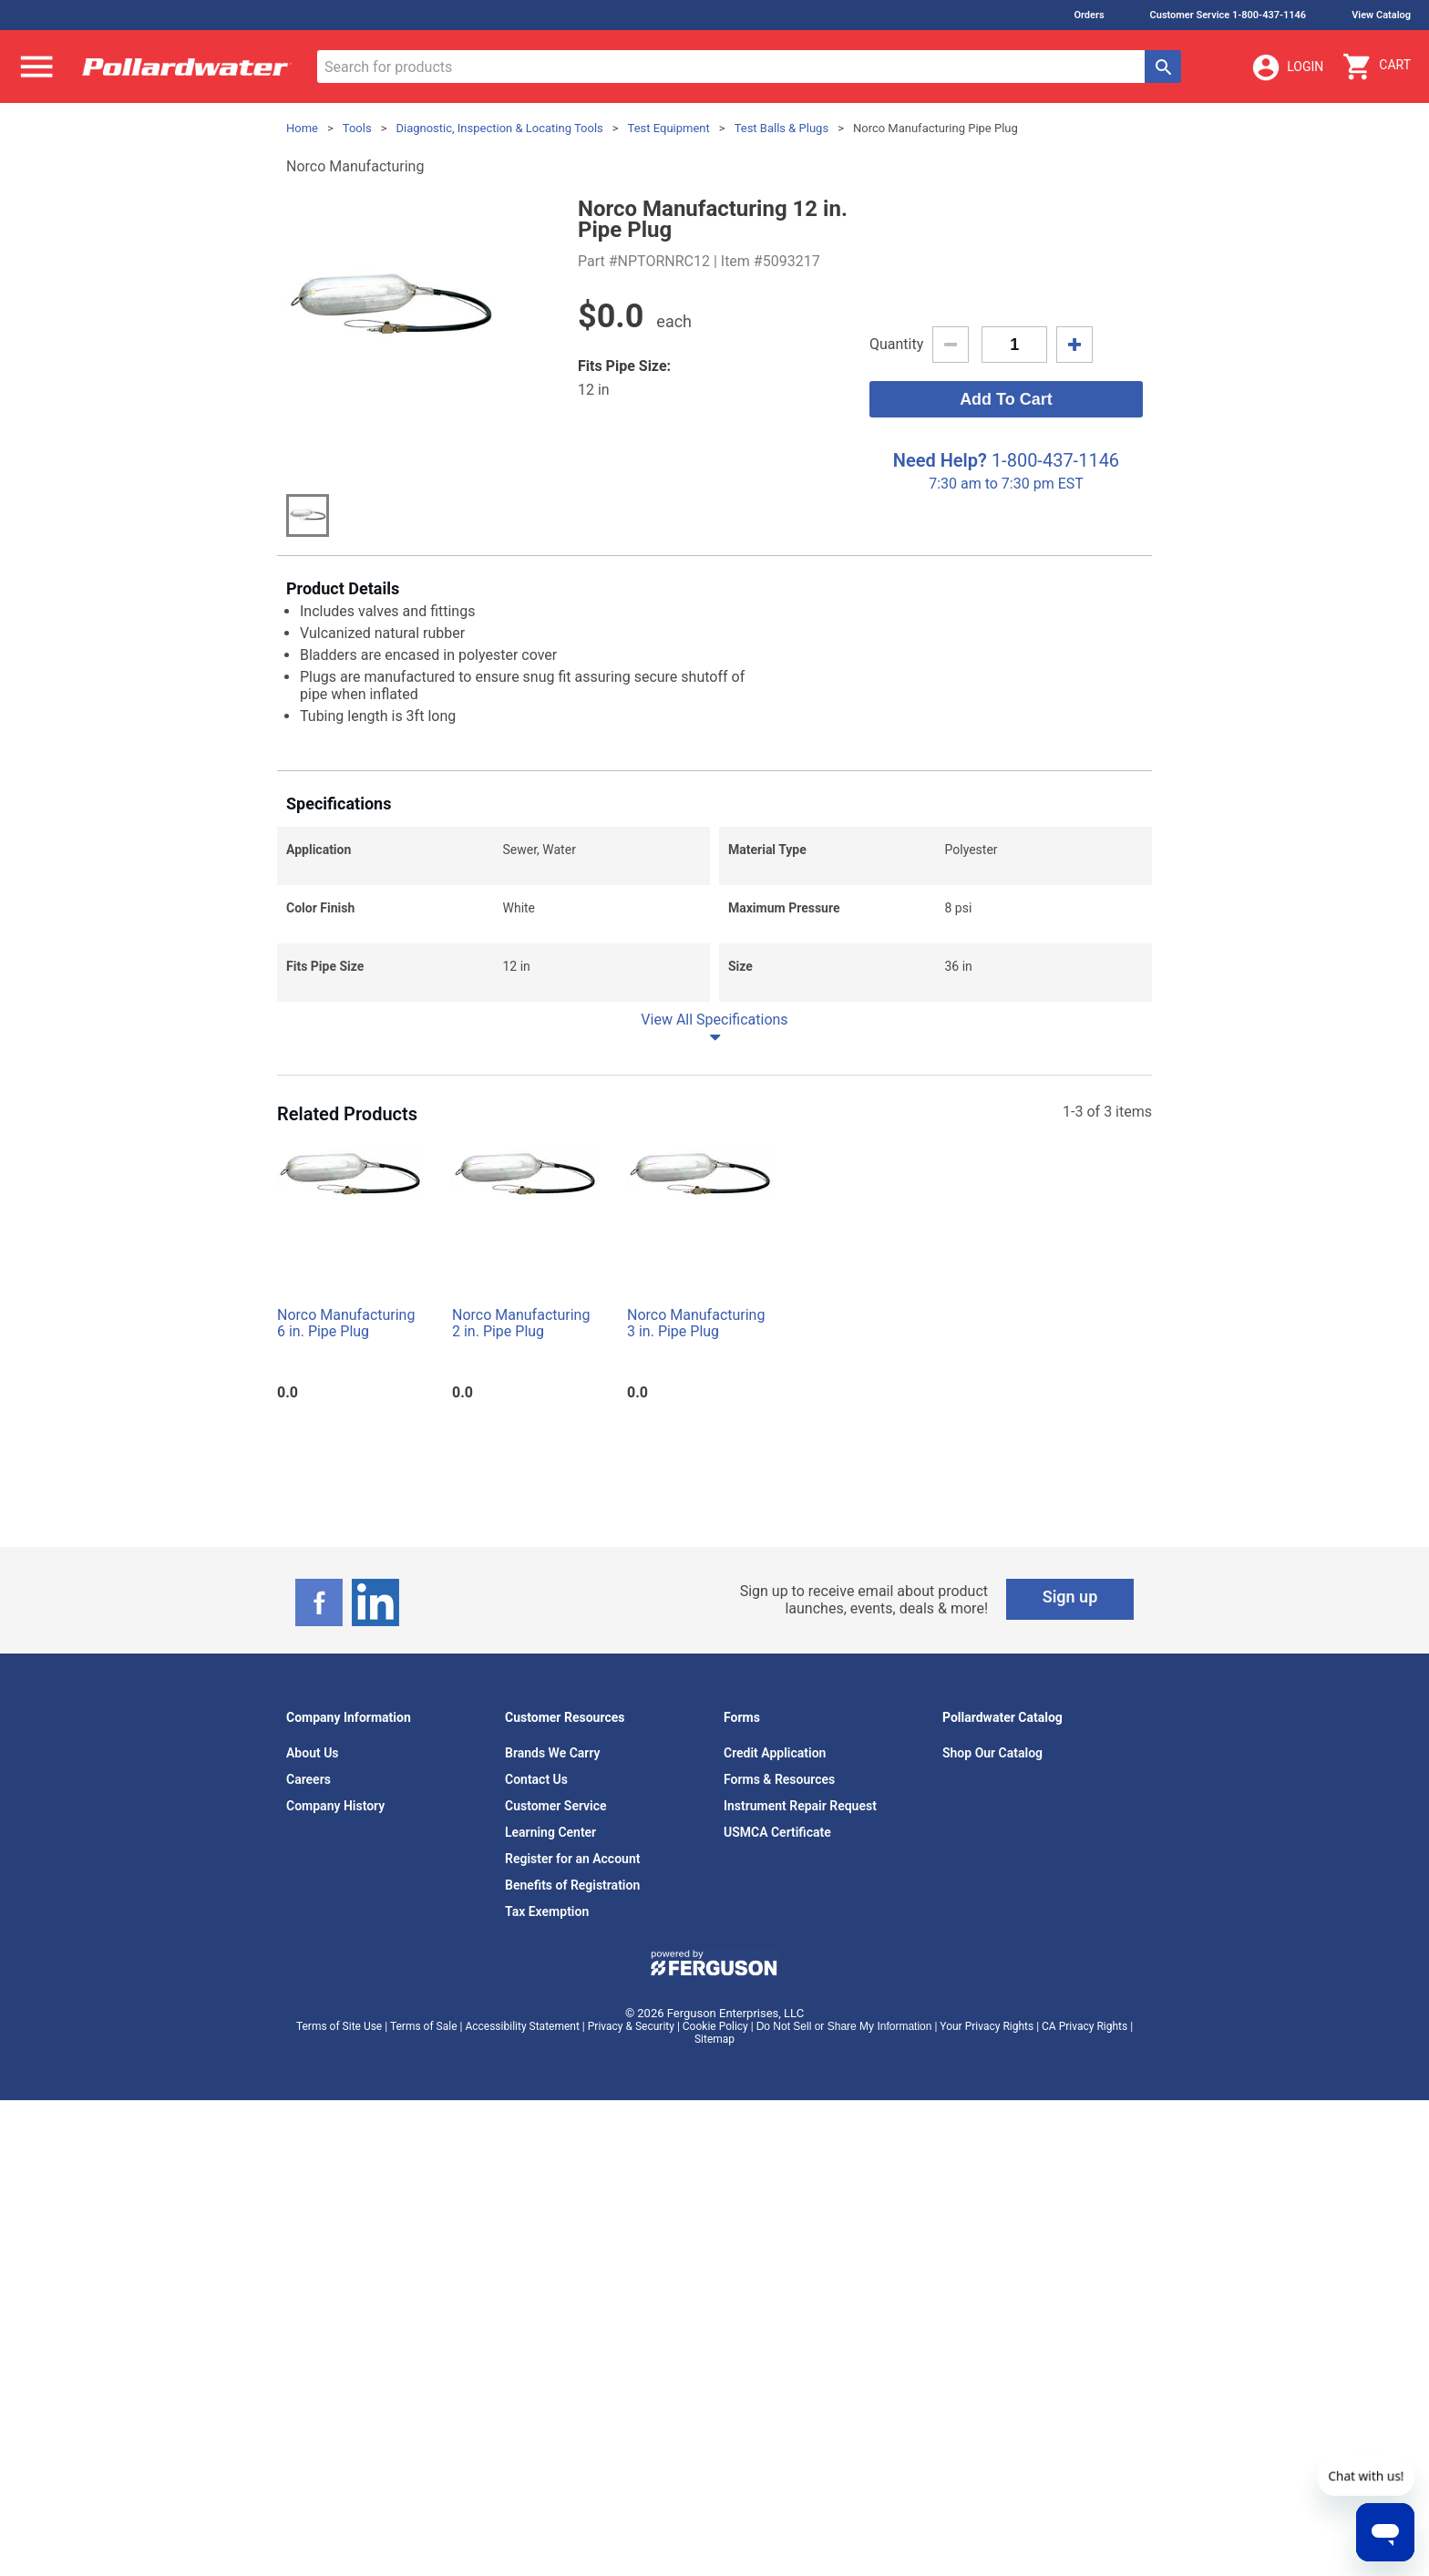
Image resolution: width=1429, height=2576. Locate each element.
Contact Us (536, 1779)
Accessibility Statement (522, 2026)
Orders (1089, 15)
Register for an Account (572, 1858)
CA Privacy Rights (1084, 2026)
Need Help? (940, 460)
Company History (335, 1805)
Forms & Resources (779, 1779)
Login (1286, 67)
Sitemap (714, 2039)
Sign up (1070, 1596)
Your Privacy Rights (986, 2026)
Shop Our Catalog (992, 1753)
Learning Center (550, 1832)
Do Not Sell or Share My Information (844, 2026)
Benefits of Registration (572, 1885)
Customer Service (556, 1805)
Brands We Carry (553, 1753)
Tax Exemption (547, 1911)
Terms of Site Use (339, 2026)
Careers (308, 1779)
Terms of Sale (423, 2026)
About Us (312, 1753)
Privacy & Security (631, 2026)
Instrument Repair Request (800, 1805)
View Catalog (1381, 15)
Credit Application (775, 1753)
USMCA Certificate (777, 1832)
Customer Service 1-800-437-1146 (1228, 15)
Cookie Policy (715, 2026)
